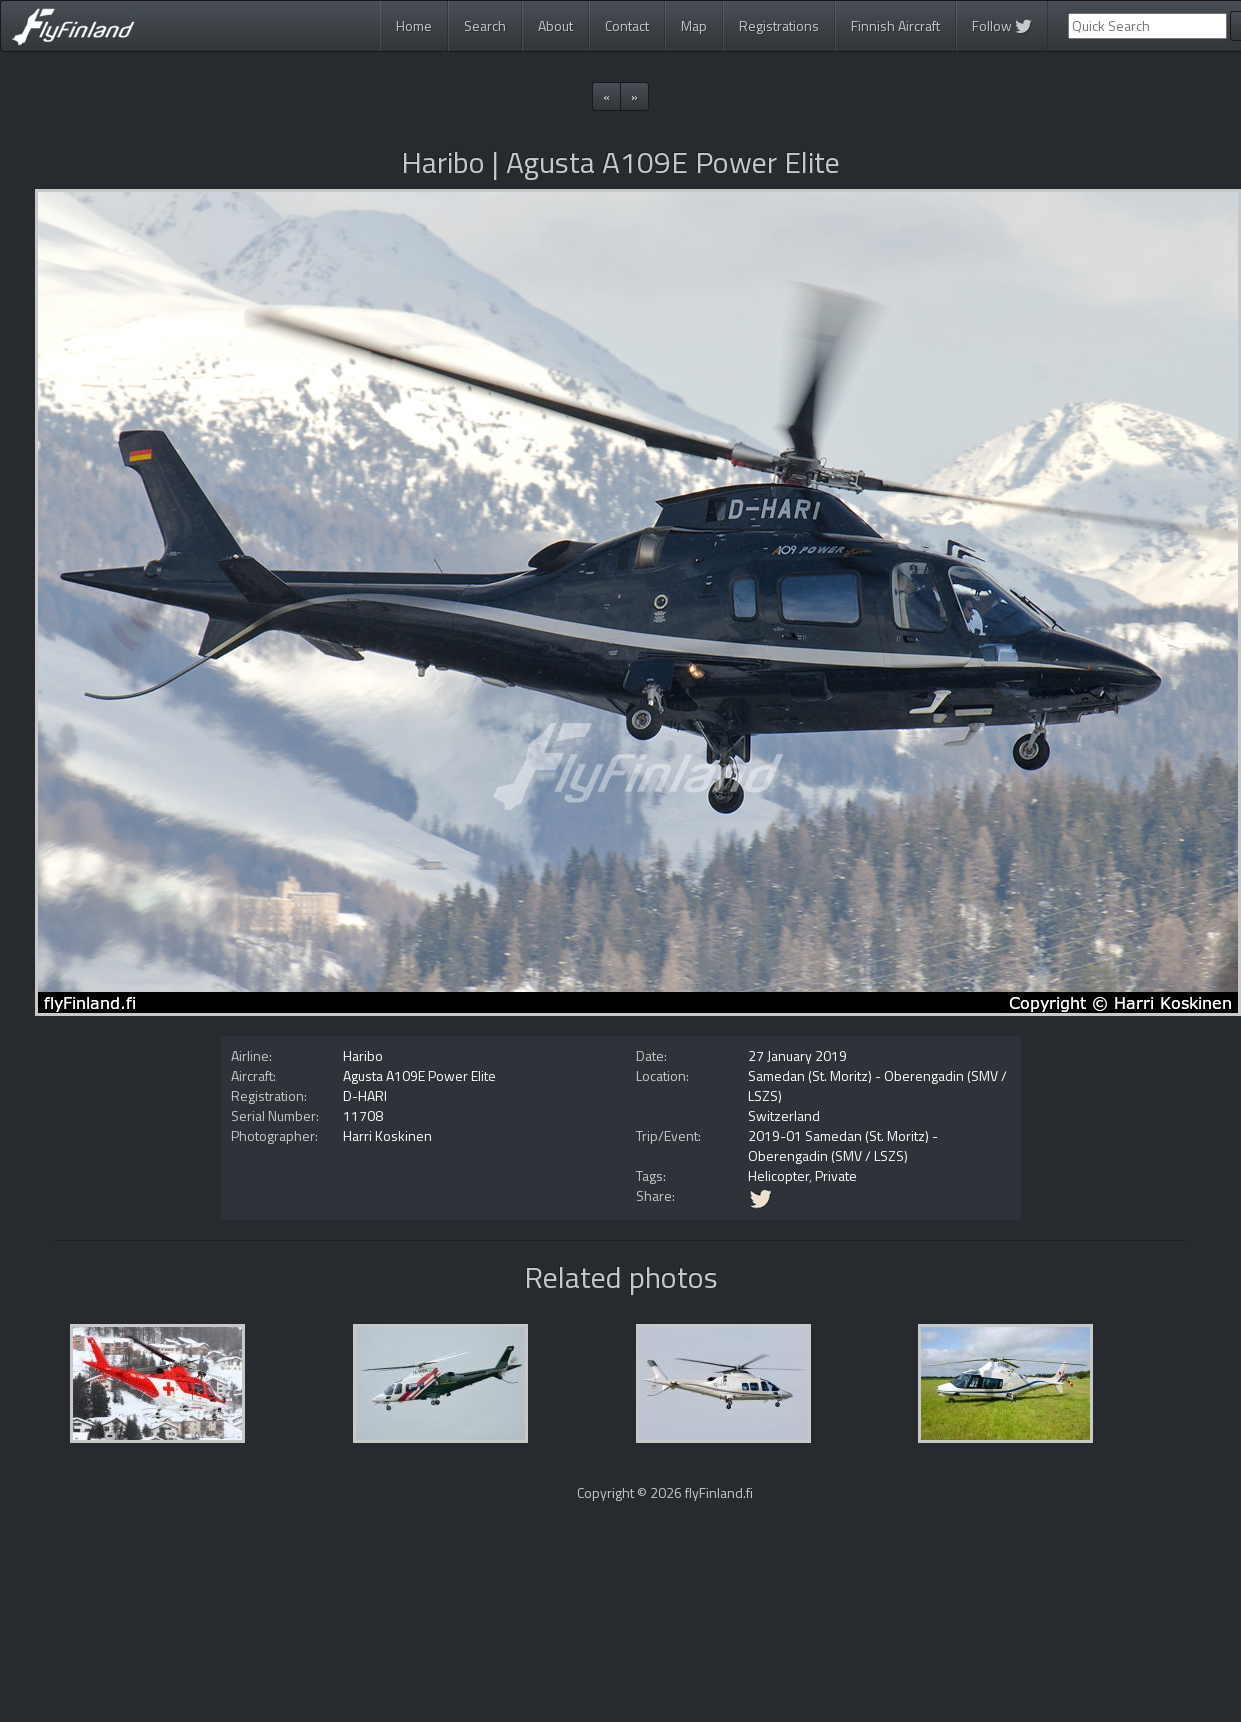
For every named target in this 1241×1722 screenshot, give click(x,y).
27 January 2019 (797, 1055)
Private (836, 1175)
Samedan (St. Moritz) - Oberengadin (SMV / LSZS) (877, 1085)
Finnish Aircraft (895, 25)
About (555, 25)
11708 (363, 1115)
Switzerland (784, 1115)
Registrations (779, 25)
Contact (627, 25)
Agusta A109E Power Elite (419, 1075)
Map (694, 25)
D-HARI (365, 1095)
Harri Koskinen (387, 1135)
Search (485, 25)
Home (414, 25)
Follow (1002, 25)
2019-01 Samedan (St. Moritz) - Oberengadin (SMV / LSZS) (843, 1145)
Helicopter (778, 1175)
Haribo (363, 1055)
